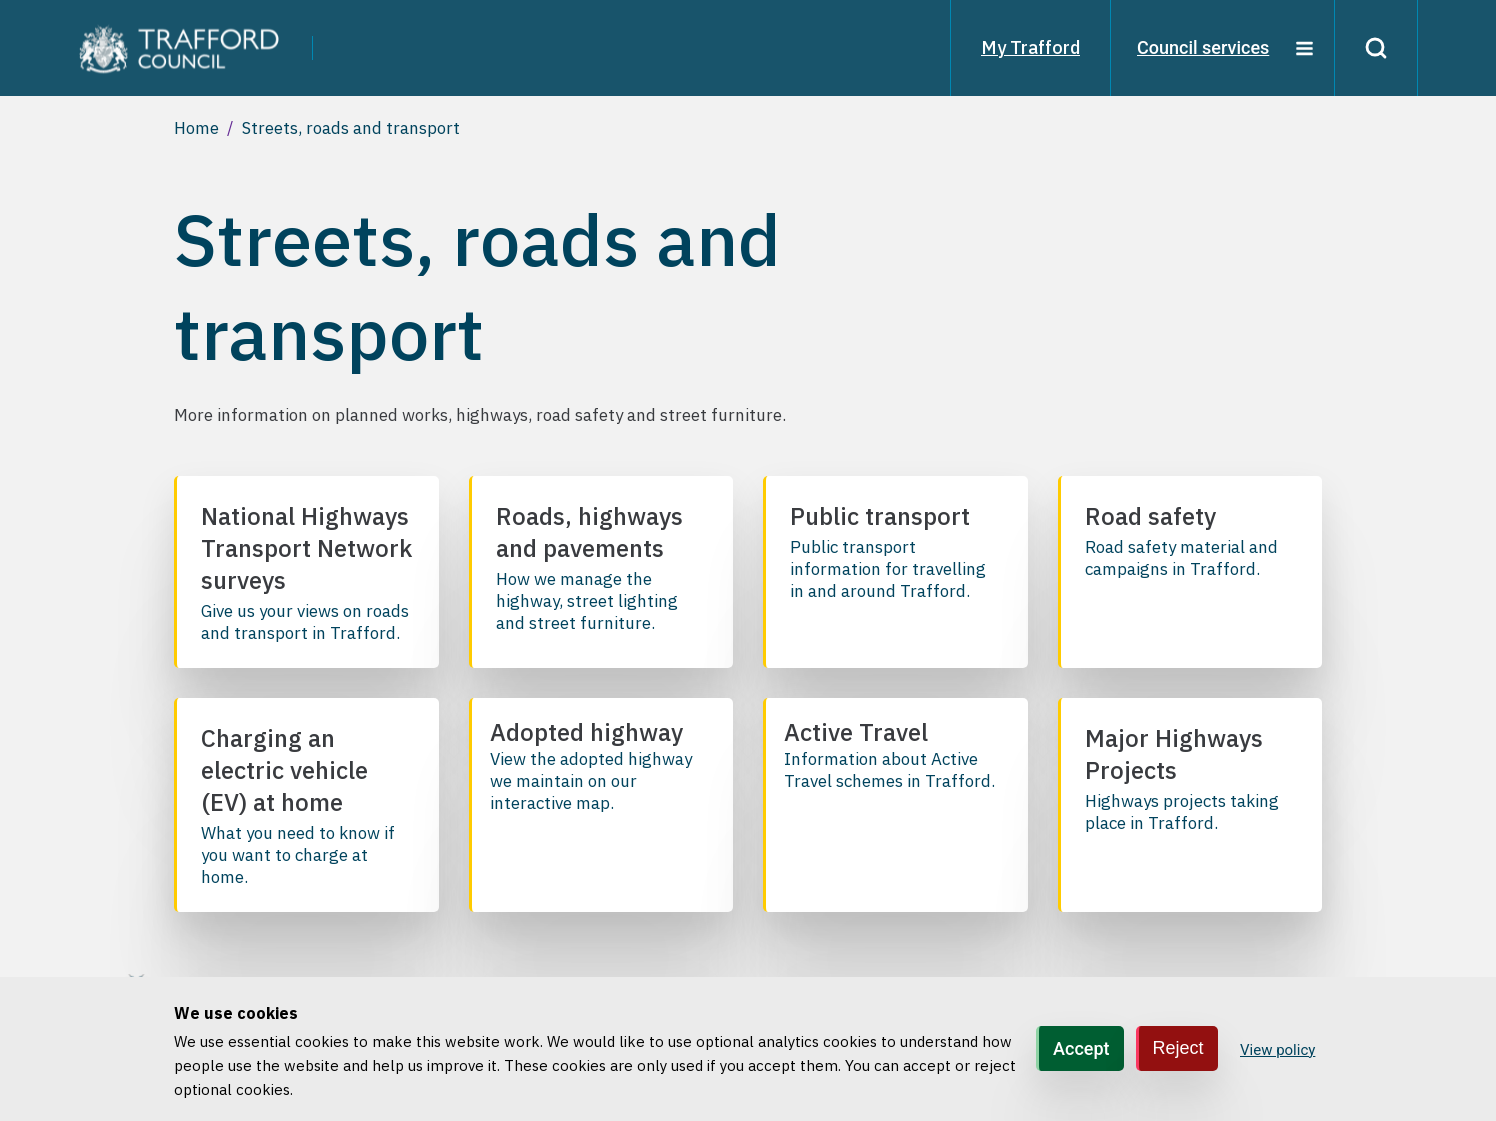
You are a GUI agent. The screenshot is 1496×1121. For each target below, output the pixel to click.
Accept (1081, 1048)
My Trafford (1030, 47)
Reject (1178, 1048)
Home (196, 128)
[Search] (1376, 48)
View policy (1277, 1050)
